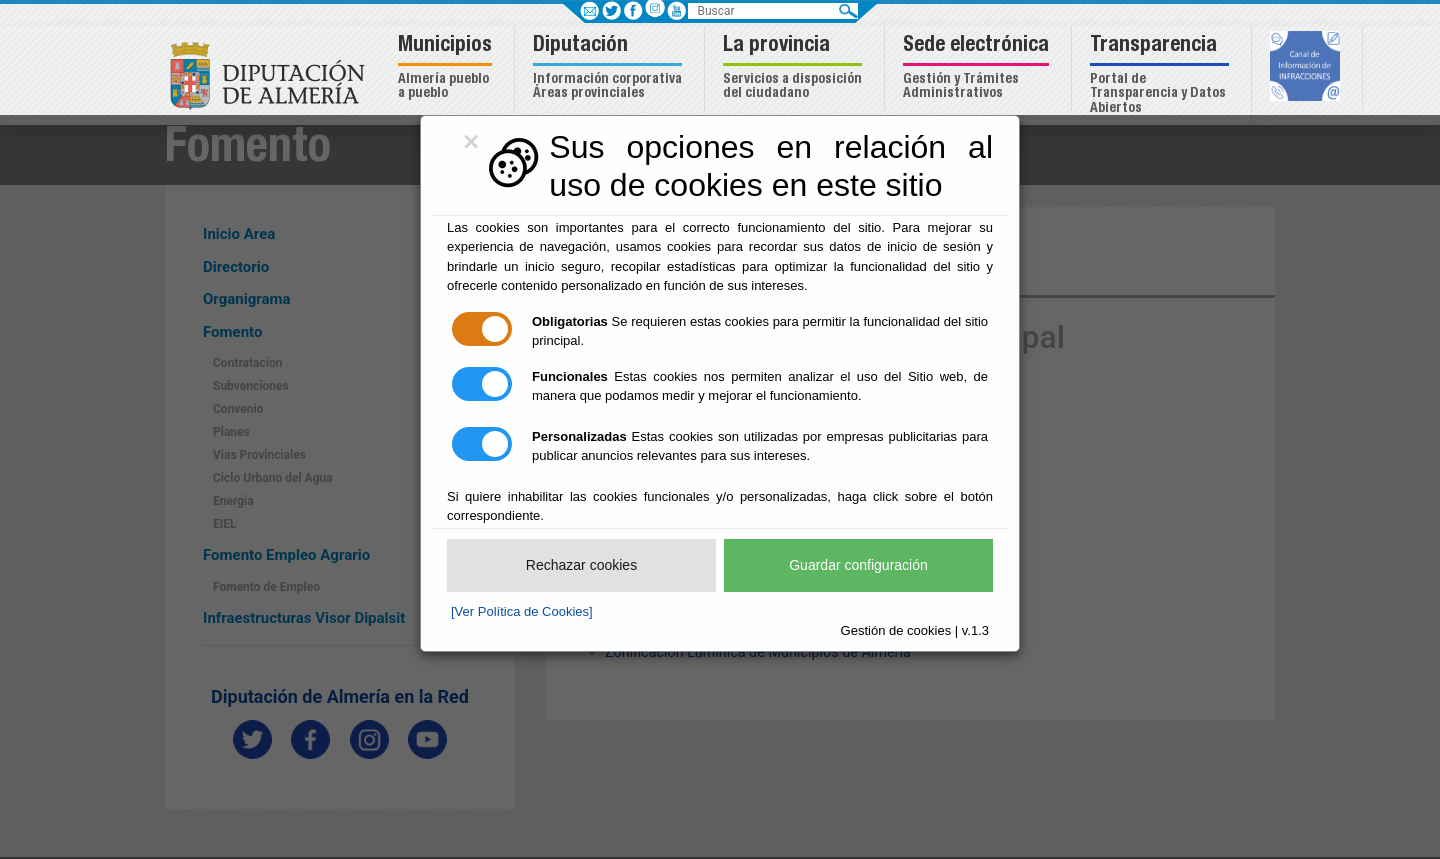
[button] (447, 68)
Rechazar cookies (581, 565)
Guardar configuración (858, 565)
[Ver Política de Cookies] (522, 611)
